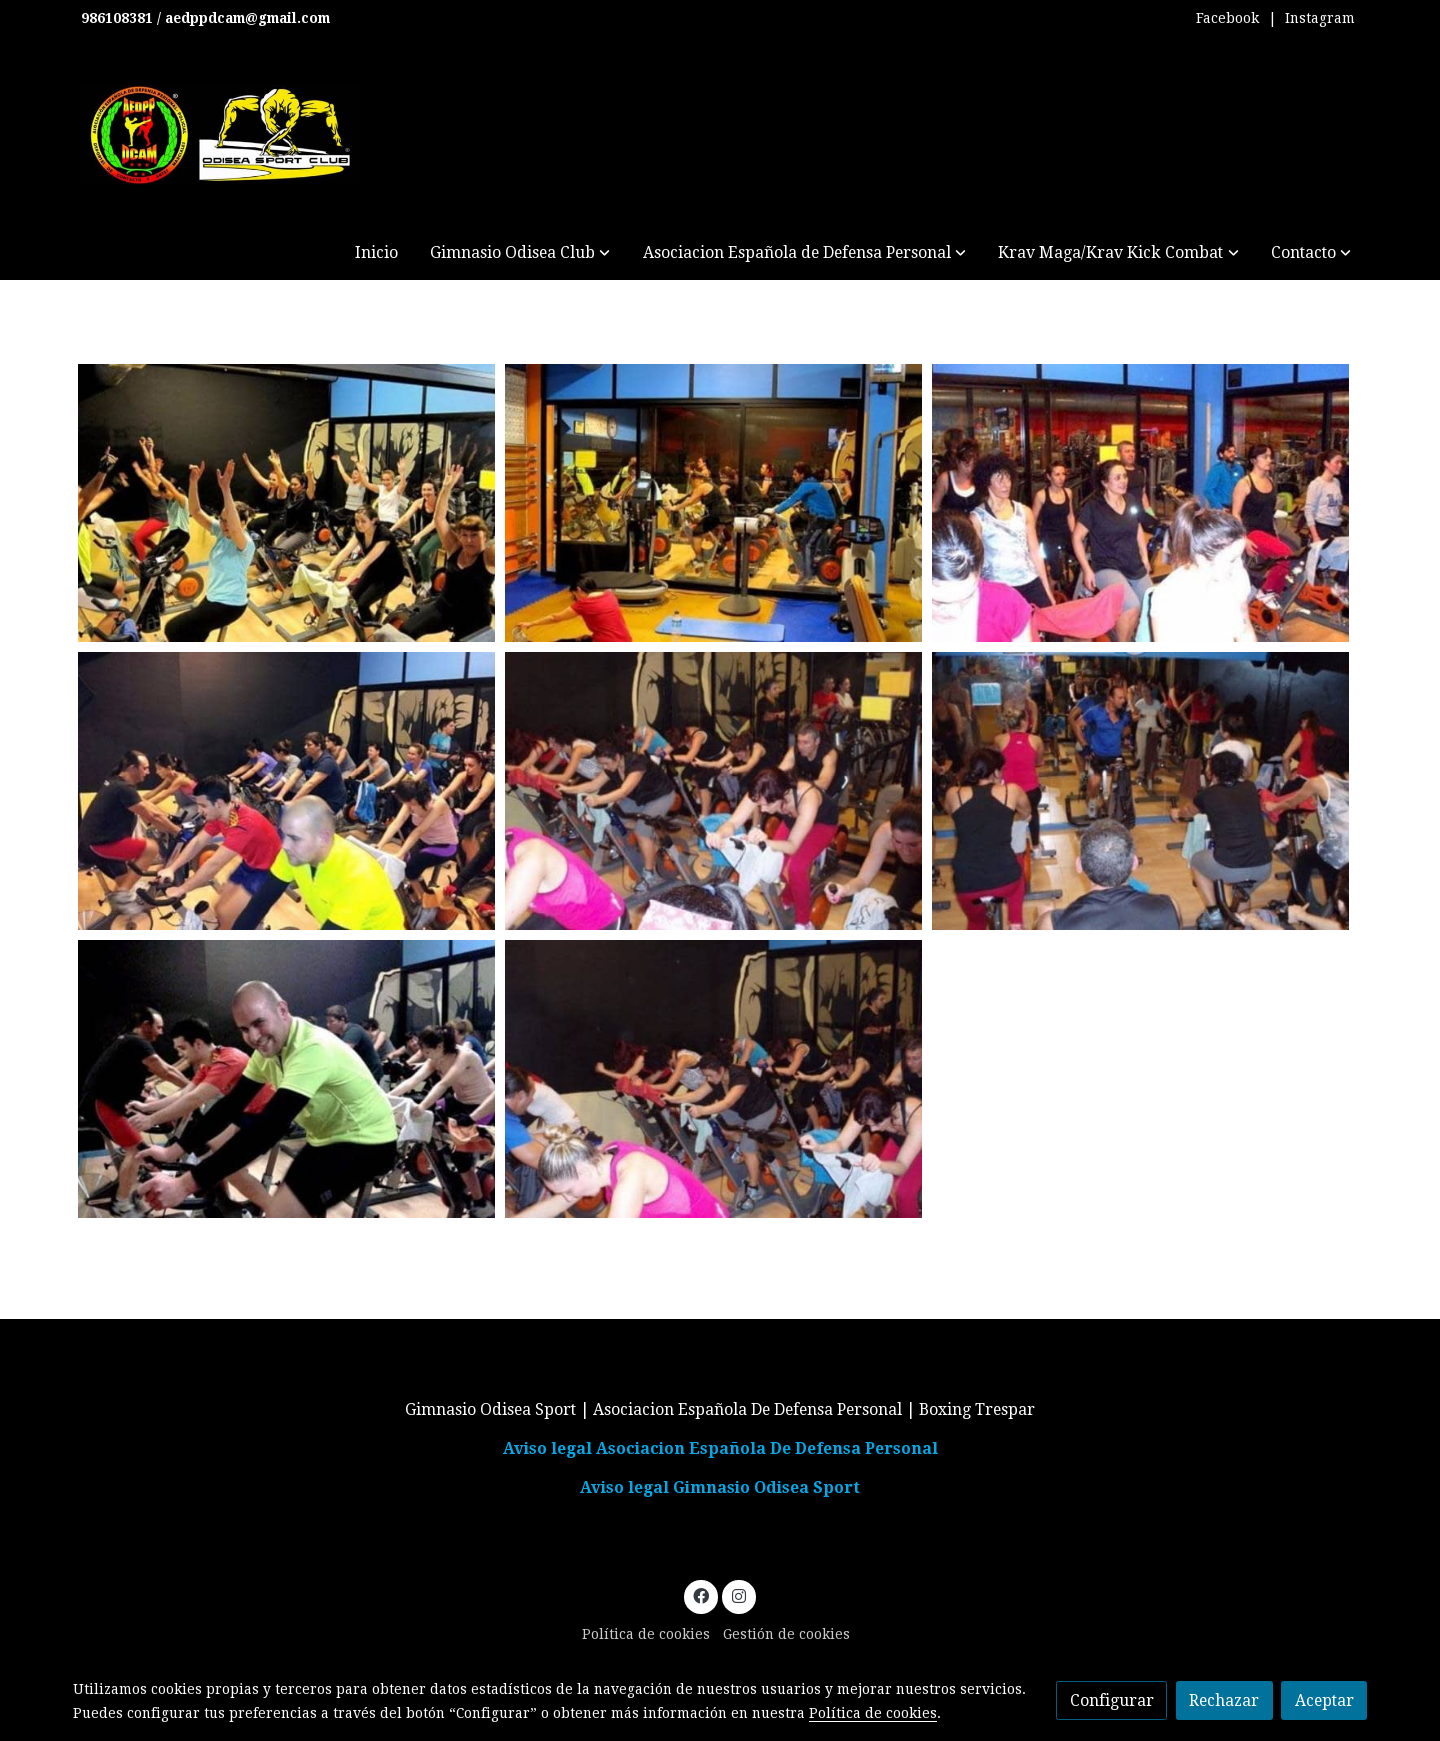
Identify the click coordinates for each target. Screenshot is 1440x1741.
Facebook (1227, 18)
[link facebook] (701, 1595)
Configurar (1112, 1700)
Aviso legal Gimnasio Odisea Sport (720, 1487)
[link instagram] (738, 1595)
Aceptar (1324, 1700)
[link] (221, 135)
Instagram (1320, 18)
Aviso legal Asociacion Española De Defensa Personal (720, 1448)
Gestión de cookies (786, 1634)
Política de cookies (646, 1634)
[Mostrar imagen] (286, 503)
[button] (520, 252)
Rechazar (1224, 1700)
